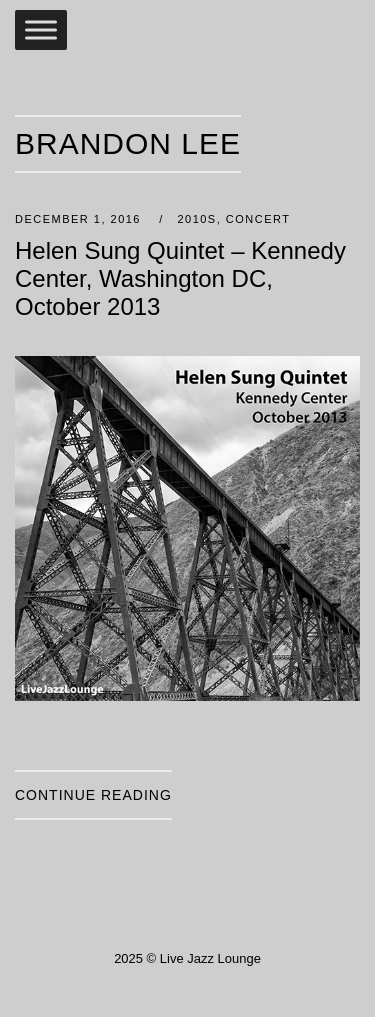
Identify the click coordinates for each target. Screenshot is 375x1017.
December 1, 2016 (80, 219)
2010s (196, 219)
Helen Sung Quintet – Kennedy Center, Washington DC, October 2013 (180, 278)
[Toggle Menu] (41, 29)
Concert (258, 219)
